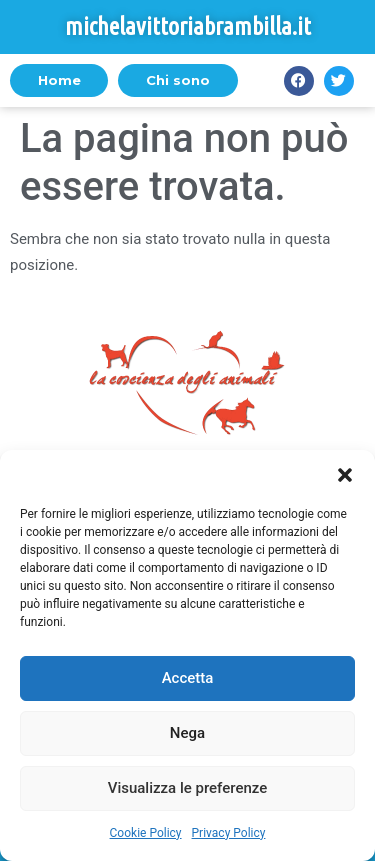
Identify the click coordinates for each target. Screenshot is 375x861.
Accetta (188, 678)
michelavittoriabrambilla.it (188, 26)
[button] (345, 475)
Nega (187, 733)
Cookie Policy (146, 833)
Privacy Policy (229, 833)
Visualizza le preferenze (188, 788)
